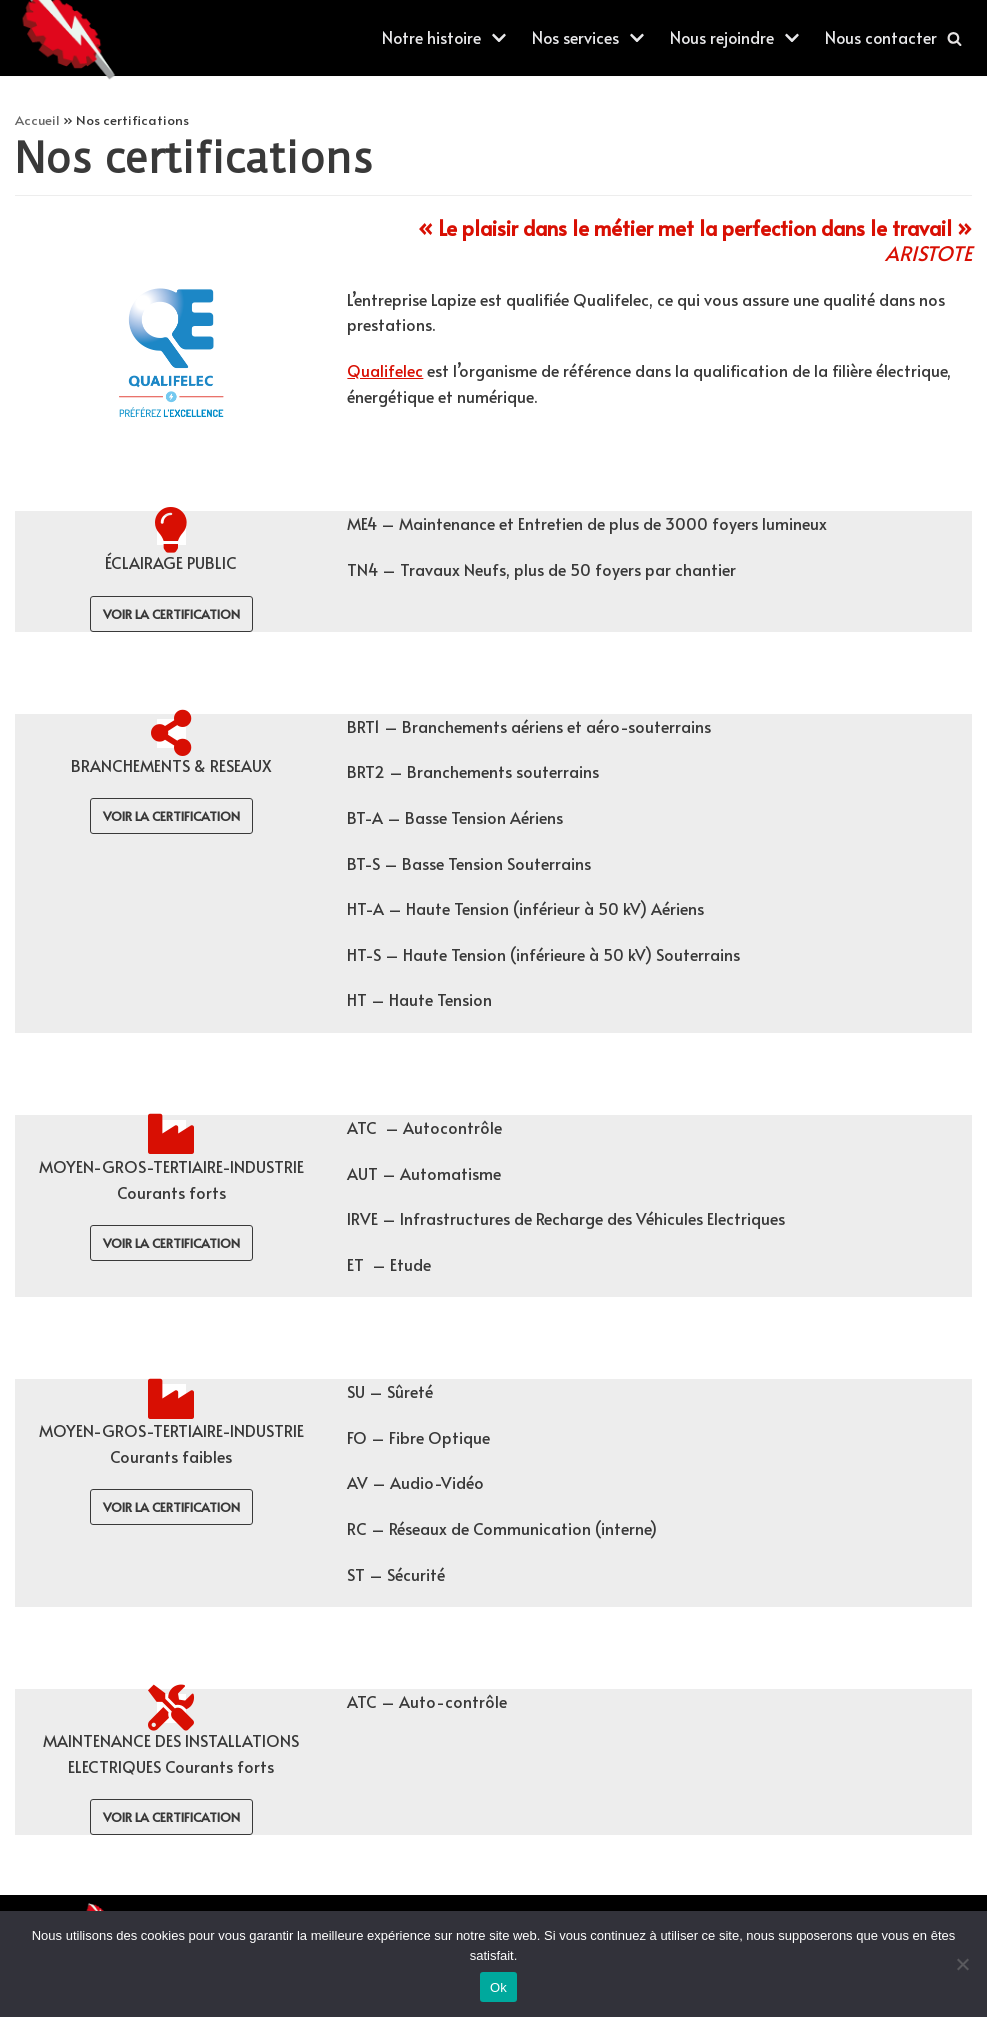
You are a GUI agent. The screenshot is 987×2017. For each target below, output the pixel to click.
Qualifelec (385, 370)
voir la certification (171, 614)
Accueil (37, 119)
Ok (498, 1987)
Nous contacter (880, 37)
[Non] (962, 1964)
